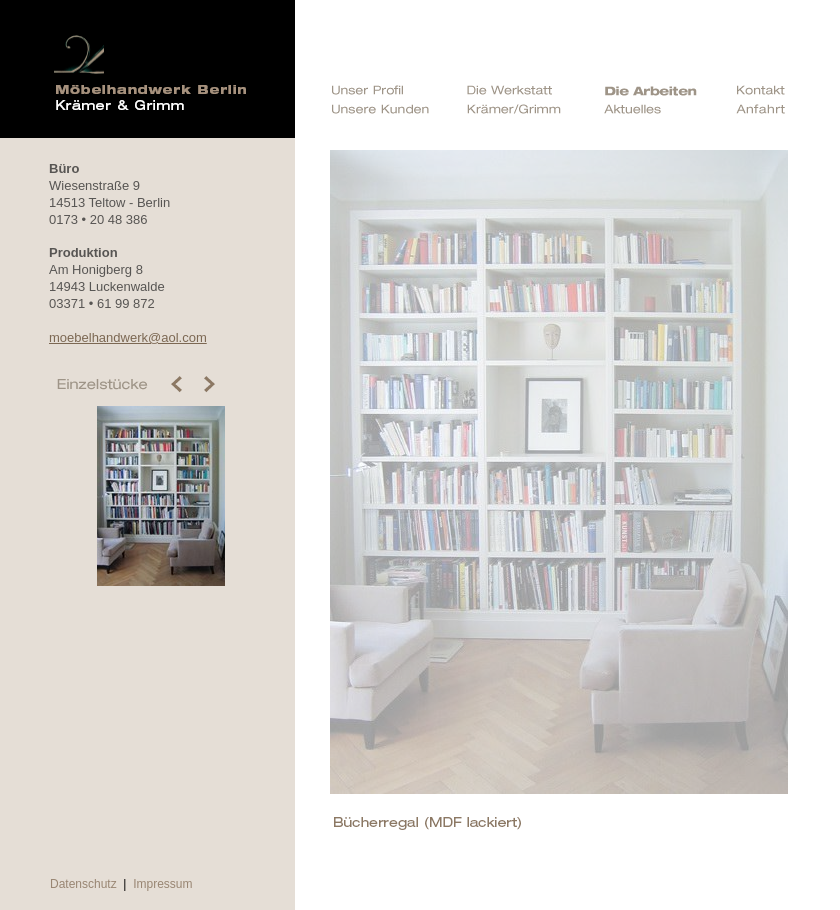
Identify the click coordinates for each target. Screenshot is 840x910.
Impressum (162, 884)
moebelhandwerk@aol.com (128, 337)
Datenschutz (83, 884)
